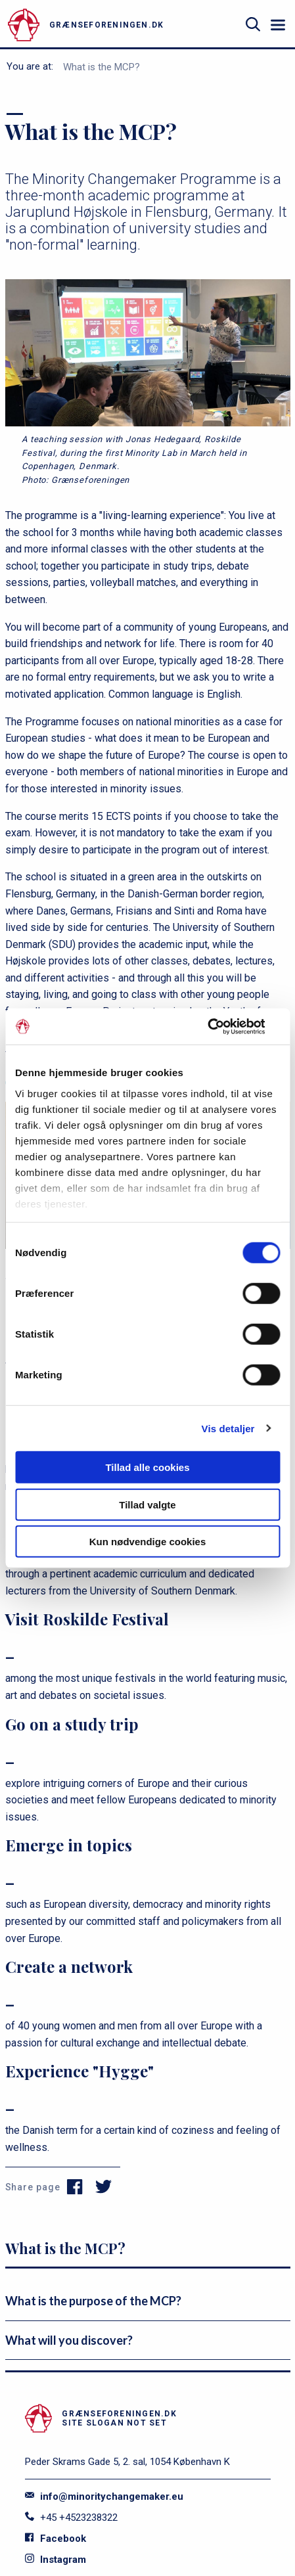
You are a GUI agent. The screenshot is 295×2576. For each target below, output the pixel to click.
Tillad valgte (147, 1504)
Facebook (55, 2538)
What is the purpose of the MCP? (93, 2301)
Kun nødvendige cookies (147, 1541)
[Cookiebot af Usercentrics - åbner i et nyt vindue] (222, 1026)
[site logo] (120, 24)
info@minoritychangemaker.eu (104, 2496)
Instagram (55, 2559)
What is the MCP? (101, 67)
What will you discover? (69, 2340)
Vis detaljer (228, 1428)
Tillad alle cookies (147, 1467)
